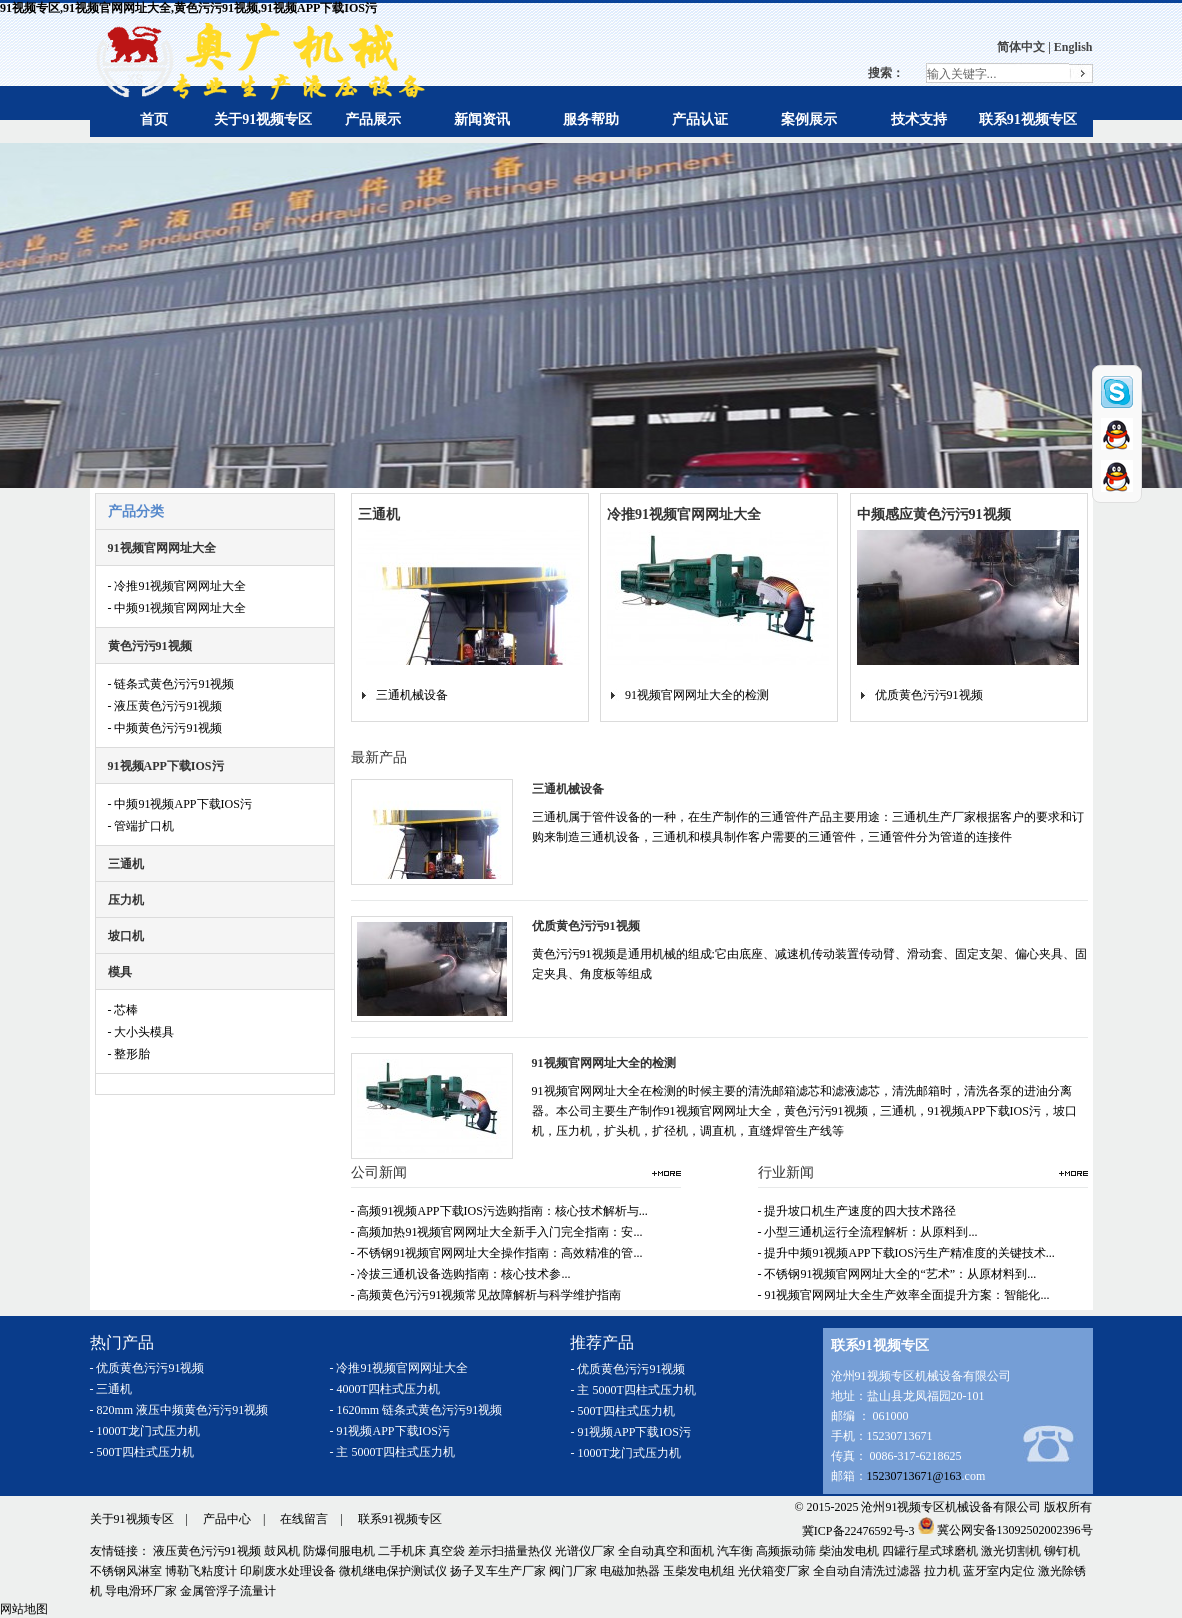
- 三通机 (111, 1389)
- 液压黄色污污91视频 (165, 706)
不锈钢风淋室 (126, 1571)
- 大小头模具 (141, 1032)
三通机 (126, 864)
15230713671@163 (914, 1476)
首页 (154, 119)
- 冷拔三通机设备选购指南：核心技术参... (461, 1274)
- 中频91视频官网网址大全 (177, 608)
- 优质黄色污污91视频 (147, 1368)
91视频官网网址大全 (162, 548)
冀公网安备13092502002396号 (1005, 1530)
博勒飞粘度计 (201, 1571)
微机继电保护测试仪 (393, 1571)
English (1073, 47)
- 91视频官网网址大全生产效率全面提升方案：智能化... (904, 1295)
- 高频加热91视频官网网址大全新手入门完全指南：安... (497, 1232)
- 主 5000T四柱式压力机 (392, 1452)
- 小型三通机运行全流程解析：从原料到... (868, 1232)
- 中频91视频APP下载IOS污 (180, 804)
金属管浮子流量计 (228, 1591)
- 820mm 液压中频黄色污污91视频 (179, 1410)
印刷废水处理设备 (288, 1571)
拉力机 (942, 1571)
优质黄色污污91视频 (929, 695)
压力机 (126, 900)
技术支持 (919, 119)
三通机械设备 (412, 695)
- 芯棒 (123, 1010)
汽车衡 (735, 1551)
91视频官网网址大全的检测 (697, 695)
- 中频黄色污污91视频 (165, 728)
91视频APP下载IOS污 (166, 766)
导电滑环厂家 (141, 1591)
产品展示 (373, 119)
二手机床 (402, 1551)
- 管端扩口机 (141, 826)
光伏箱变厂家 (774, 1571)
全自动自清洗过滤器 (867, 1571)
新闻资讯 (482, 119)
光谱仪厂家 (585, 1551)
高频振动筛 (786, 1551)
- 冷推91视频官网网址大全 (177, 586)
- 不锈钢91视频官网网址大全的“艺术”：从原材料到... (897, 1274)
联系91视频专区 (1028, 119)
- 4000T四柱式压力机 (385, 1389)
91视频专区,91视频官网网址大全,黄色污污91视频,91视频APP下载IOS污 (188, 8)
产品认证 (700, 119)
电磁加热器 (630, 1571)
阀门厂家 (573, 1571)
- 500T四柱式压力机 (142, 1452)
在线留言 (304, 1519)
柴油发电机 (849, 1551)
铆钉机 (1062, 1551)
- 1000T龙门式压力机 (145, 1431)
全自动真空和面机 (666, 1551)
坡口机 (126, 936)
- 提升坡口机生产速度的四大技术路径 (857, 1211)
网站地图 (24, 1609)
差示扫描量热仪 (510, 1551)
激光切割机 (1011, 1551)
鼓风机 (282, 1551)
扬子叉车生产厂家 (498, 1571)
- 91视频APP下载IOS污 (390, 1431)
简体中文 (1021, 47)
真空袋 (447, 1551)
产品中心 (227, 1519)
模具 (120, 972)
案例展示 (809, 119)
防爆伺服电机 (339, 1551)
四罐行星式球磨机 (930, 1551)
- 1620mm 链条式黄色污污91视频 (416, 1410)
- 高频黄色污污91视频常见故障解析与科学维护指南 (486, 1295)
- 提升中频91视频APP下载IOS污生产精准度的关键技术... (906, 1253)
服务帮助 (591, 119)
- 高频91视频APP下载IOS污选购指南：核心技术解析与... (499, 1211)
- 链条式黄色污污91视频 (171, 684)
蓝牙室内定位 (999, 1571)
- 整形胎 (129, 1054)
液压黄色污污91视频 (207, 1551)
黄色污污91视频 (150, 646)
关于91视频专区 (263, 119)
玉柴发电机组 (699, 1571)
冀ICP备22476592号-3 (858, 1530)
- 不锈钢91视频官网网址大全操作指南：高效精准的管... (497, 1253)
